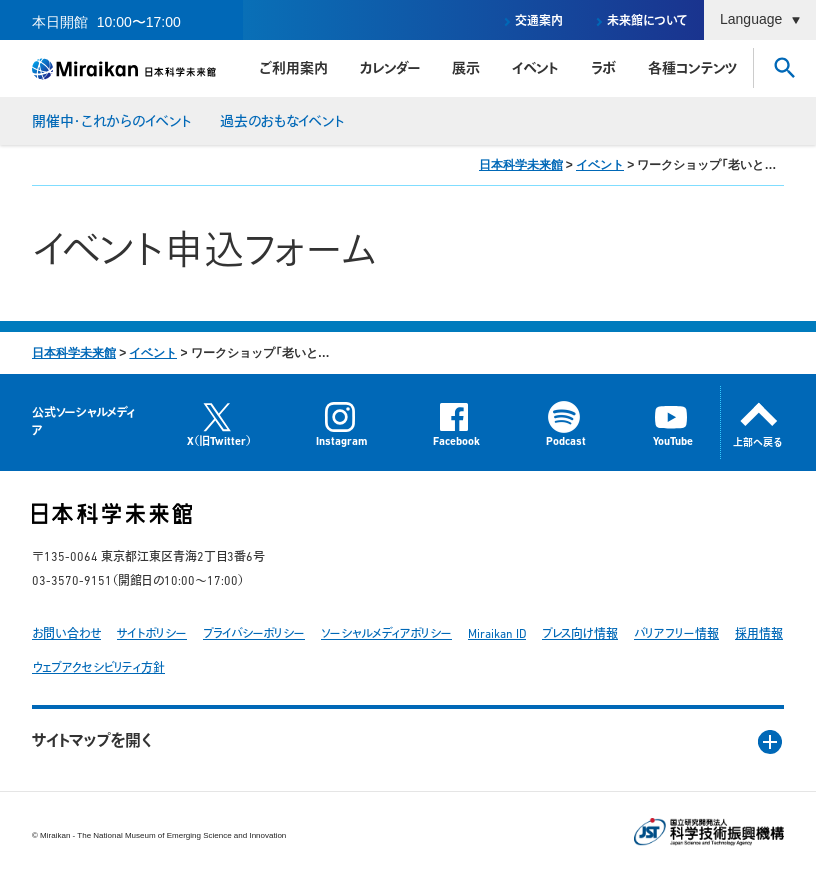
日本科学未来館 (521, 165)
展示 (466, 69)
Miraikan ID (497, 635)
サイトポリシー (152, 635)
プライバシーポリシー (254, 635)
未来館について (647, 22)
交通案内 (539, 22)
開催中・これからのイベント (112, 122)
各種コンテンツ (692, 69)
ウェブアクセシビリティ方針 (98, 669)
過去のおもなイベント (282, 122)
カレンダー (390, 69)
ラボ (603, 69)
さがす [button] (784, 68)
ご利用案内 (293, 69)
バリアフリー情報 (676, 635)
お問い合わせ (66, 635)
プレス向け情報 (580, 635)
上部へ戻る (758, 443)
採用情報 (759, 635)
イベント (535, 69)
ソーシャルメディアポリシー (386, 635)
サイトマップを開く (92, 742)
